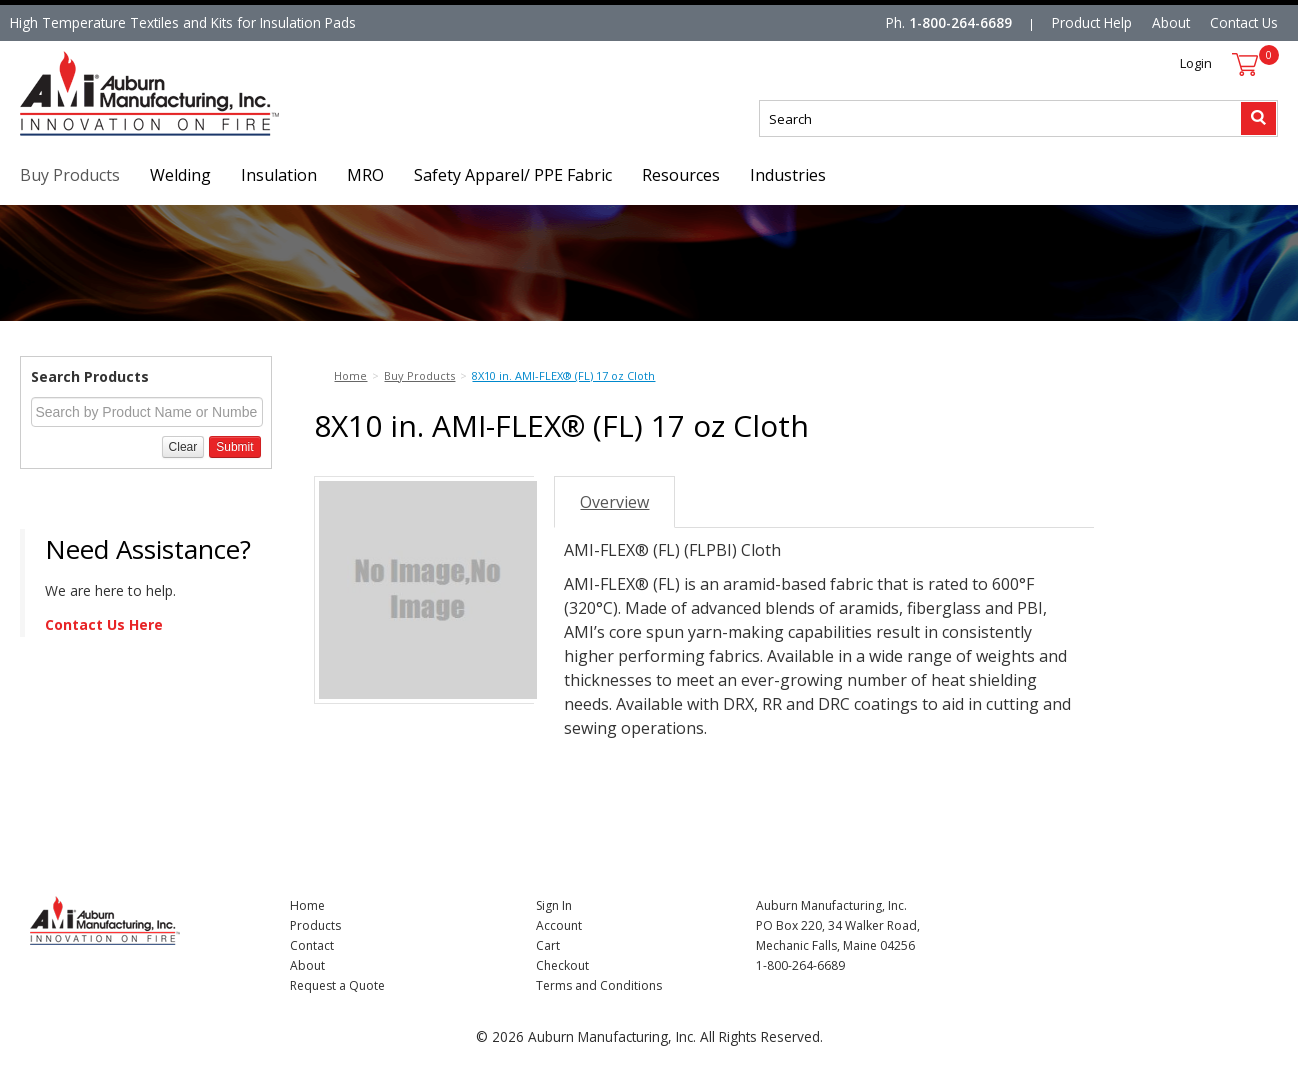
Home (307, 905)
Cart (548, 945)
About (1171, 22)
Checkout (562, 965)
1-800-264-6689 (960, 22)
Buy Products (70, 175)
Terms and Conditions (599, 985)
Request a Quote (337, 985)
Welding (180, 175)
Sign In (554, 905)
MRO (365, 175)
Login (1196, 63)
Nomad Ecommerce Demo (104, 135)
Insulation (279, 175)
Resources (681, 175)
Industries (788, 175)
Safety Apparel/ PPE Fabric (513, 175)
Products (315, 925)
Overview (614, 502)
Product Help (1092, 22)
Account (559, 925)
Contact (312, 945)
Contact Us (1244, 22)
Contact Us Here (104, 624)
